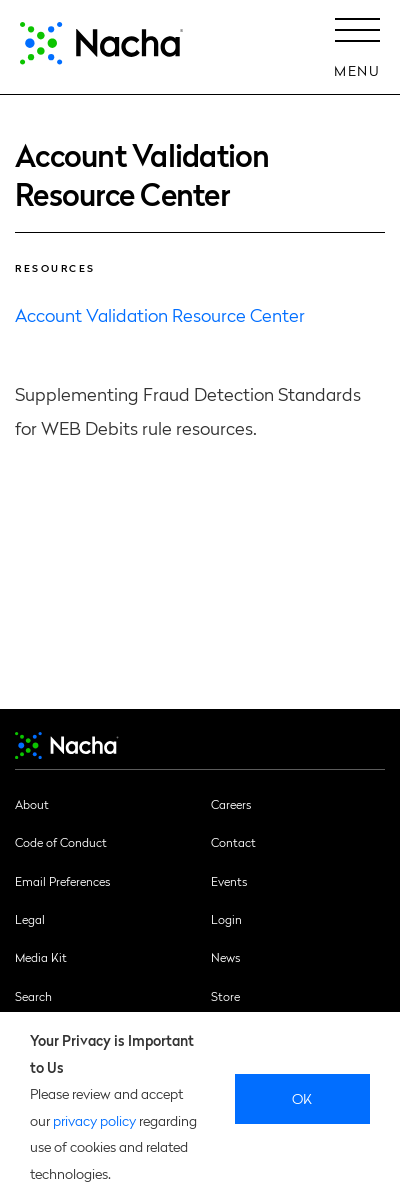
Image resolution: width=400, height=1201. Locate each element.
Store (225, 996)
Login (226, 919)
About (32, 804)
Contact (233, 842)
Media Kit (41, 957)
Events (229, 881)
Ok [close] (302, 1098)
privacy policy (94, 1120)
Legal (30, 919)
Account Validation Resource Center (160, 314)
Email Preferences (62, 881)
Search (33, 996)
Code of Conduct (61, 842)
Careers (231, 804)
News (225, 957)
